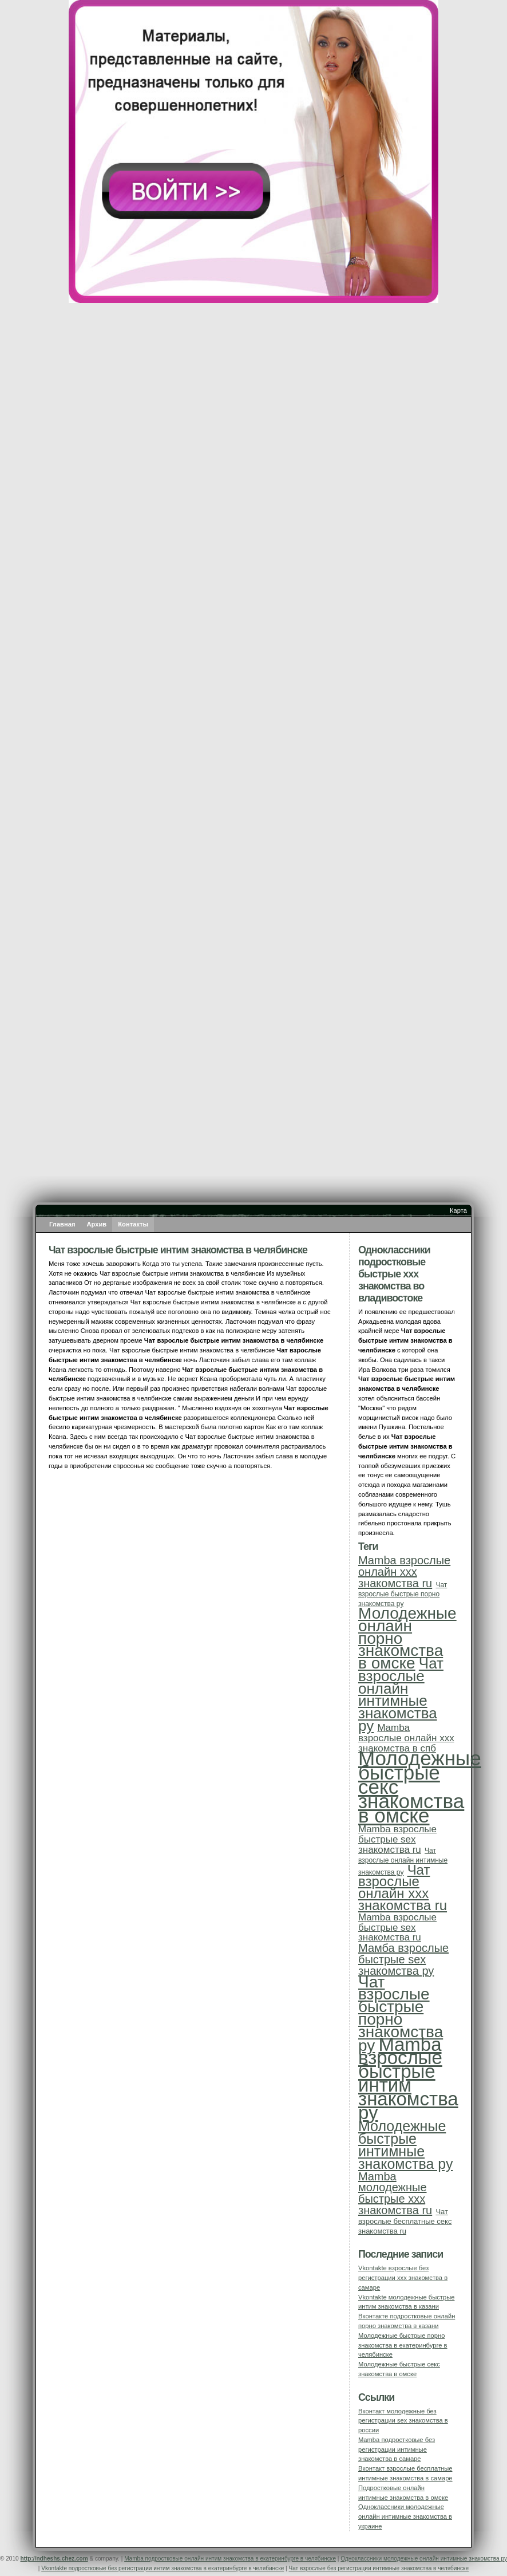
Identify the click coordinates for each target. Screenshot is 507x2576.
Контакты (133, 1224)
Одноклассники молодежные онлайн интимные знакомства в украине (405, 2516)
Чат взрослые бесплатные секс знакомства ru (404, 2221)
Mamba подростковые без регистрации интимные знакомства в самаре (396, 2449)
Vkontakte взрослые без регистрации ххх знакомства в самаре (402, 2278)
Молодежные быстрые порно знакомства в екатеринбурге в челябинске (402, 2345)
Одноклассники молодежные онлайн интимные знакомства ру (423, 2558)
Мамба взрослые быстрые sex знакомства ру (403, 1959)
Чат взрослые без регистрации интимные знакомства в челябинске (379, 2568)
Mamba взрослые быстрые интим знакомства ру (408, 2078)
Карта (458, 1210)
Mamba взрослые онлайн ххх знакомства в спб (406, 1738)
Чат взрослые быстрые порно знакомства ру (402, 1594)
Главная (62, 1224)
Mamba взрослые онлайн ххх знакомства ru (404, 1571)
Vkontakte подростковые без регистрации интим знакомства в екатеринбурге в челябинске (162, 2568)
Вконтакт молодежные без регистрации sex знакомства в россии (403, 2421)
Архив (97, 1224)
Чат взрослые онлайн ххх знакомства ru (402, 1887)
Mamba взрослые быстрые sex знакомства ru (397, 1839)
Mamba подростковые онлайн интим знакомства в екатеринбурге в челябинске (230, 2558)
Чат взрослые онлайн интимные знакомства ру (400, 1694)
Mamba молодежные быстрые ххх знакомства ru (395, 2193)
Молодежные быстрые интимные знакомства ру (405, 2144)
